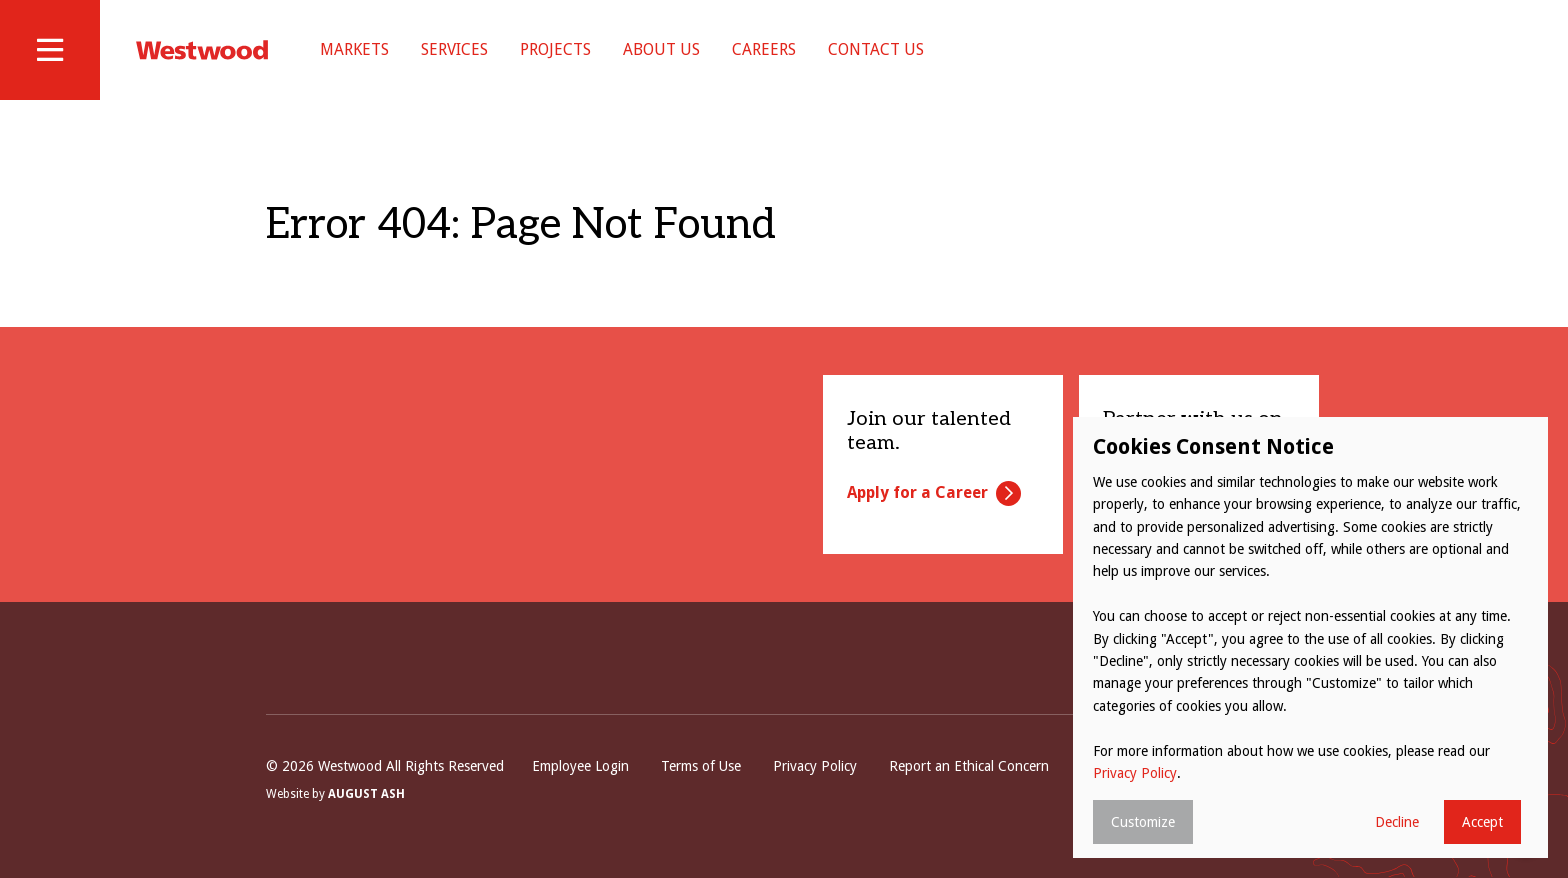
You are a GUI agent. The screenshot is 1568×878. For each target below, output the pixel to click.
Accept (1482, 822)
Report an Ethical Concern (969, 766)
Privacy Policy (815, 766)
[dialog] (1310, 637)
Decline (1397, 822)
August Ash (366, 794)
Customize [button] (1143, 822)
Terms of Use (701, 766)
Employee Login (580, 766)
